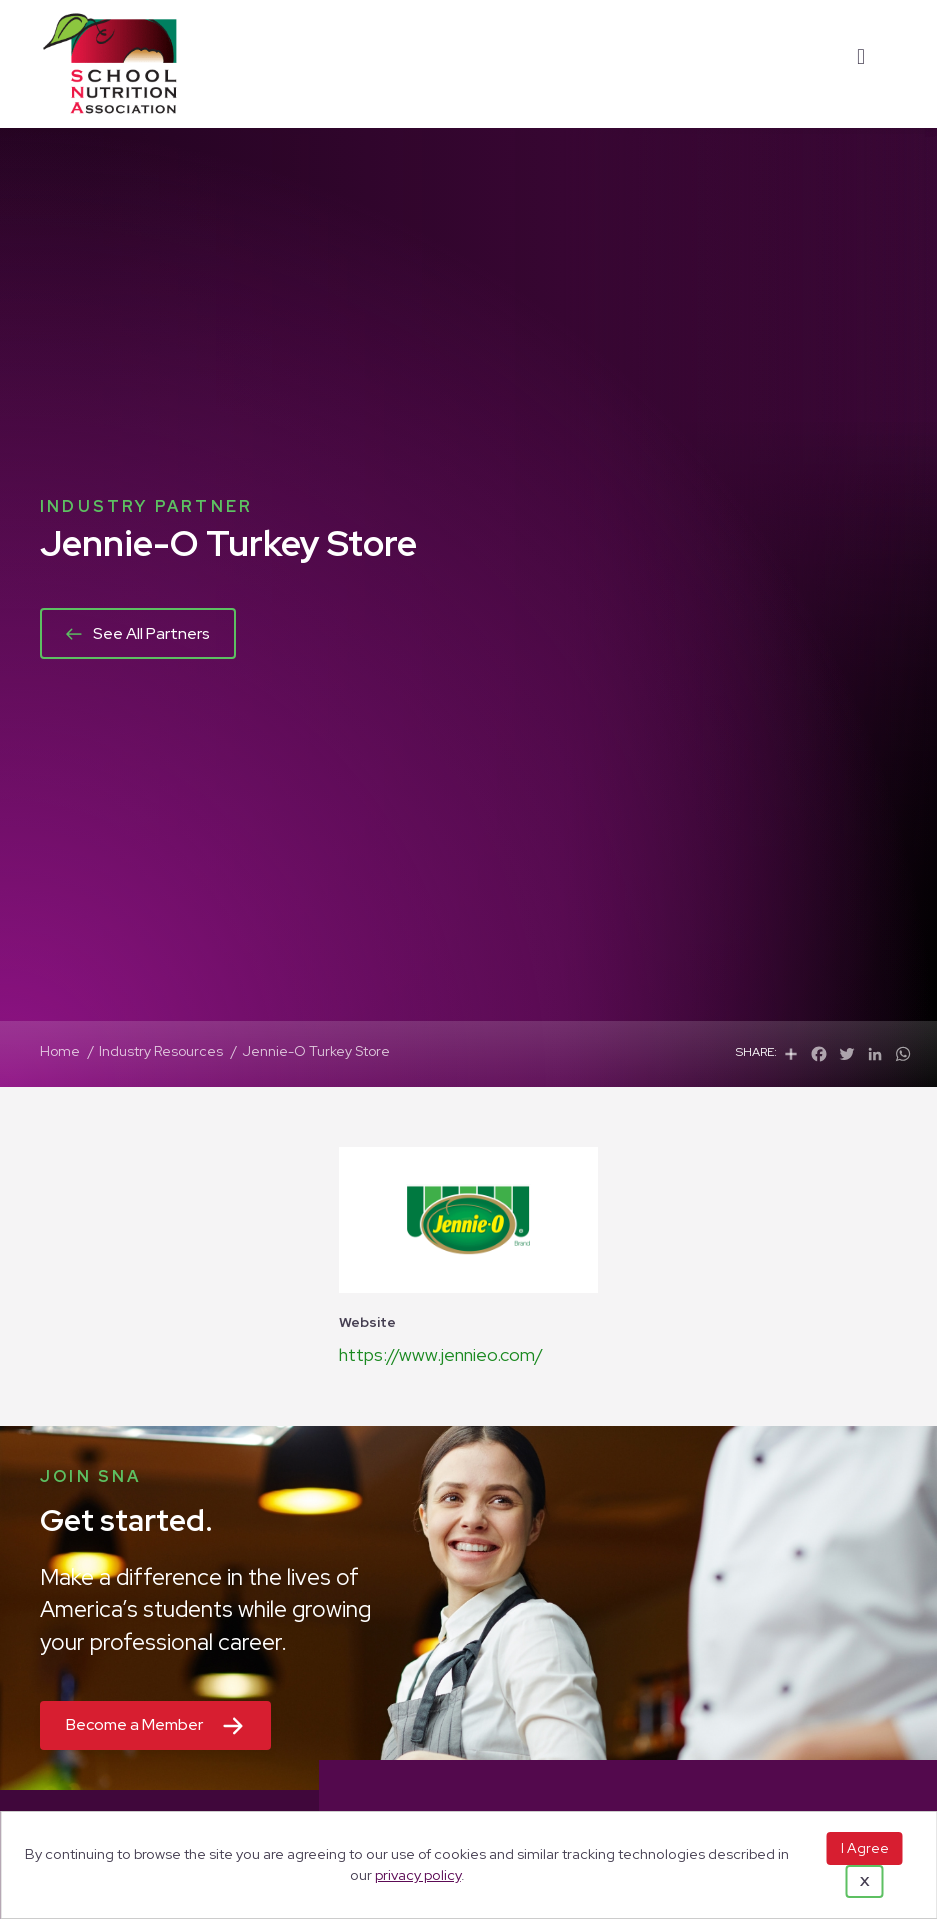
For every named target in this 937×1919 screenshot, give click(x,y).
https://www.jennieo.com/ (441, 1354)
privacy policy (418, 1874)
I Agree (865, 1848)
